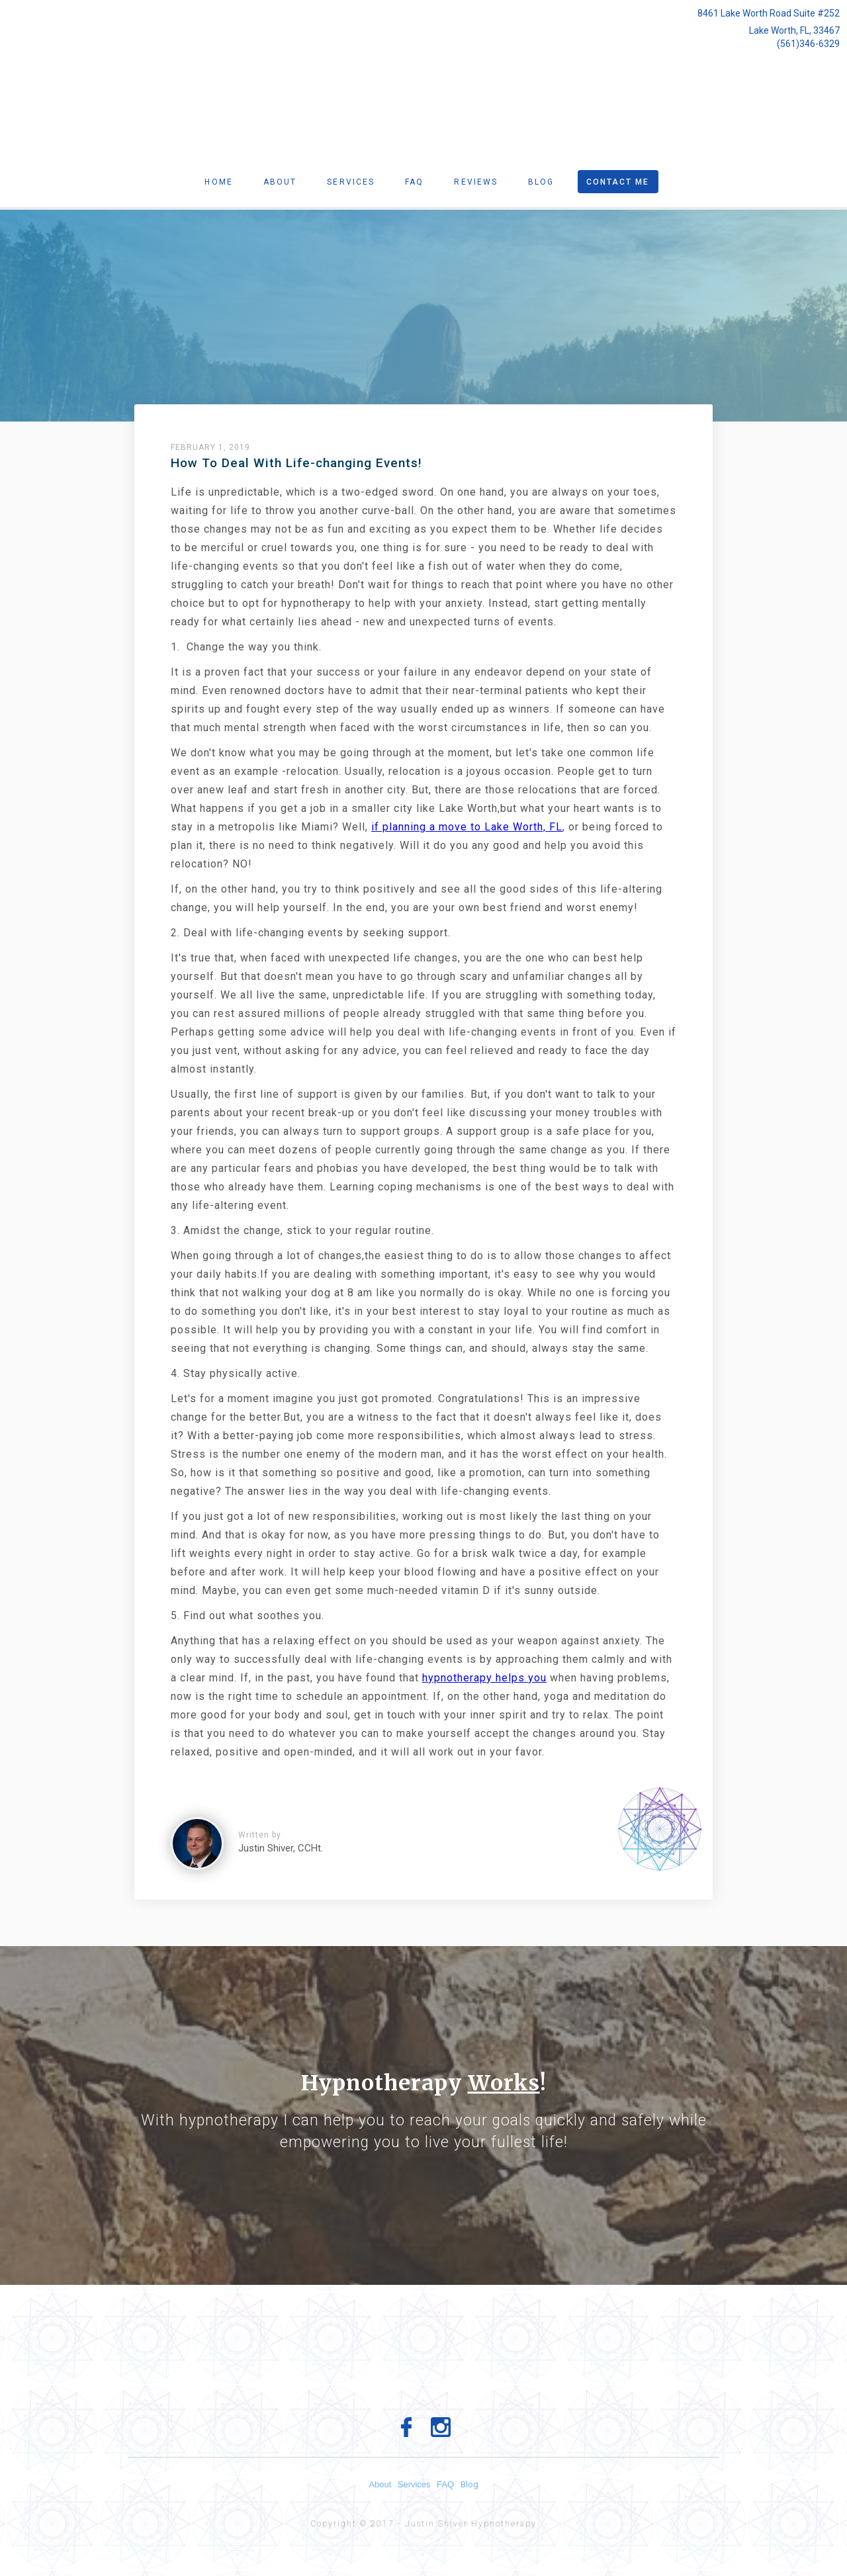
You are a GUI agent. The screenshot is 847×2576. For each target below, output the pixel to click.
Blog (541, 182)
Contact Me (618, 182)
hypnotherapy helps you (484, 1677)
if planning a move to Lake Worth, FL (466, 827)
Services (351, 182)
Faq (414, 182)
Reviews (476, 182)
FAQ (451, 2484)
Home (218, 182)
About (280, 182)
